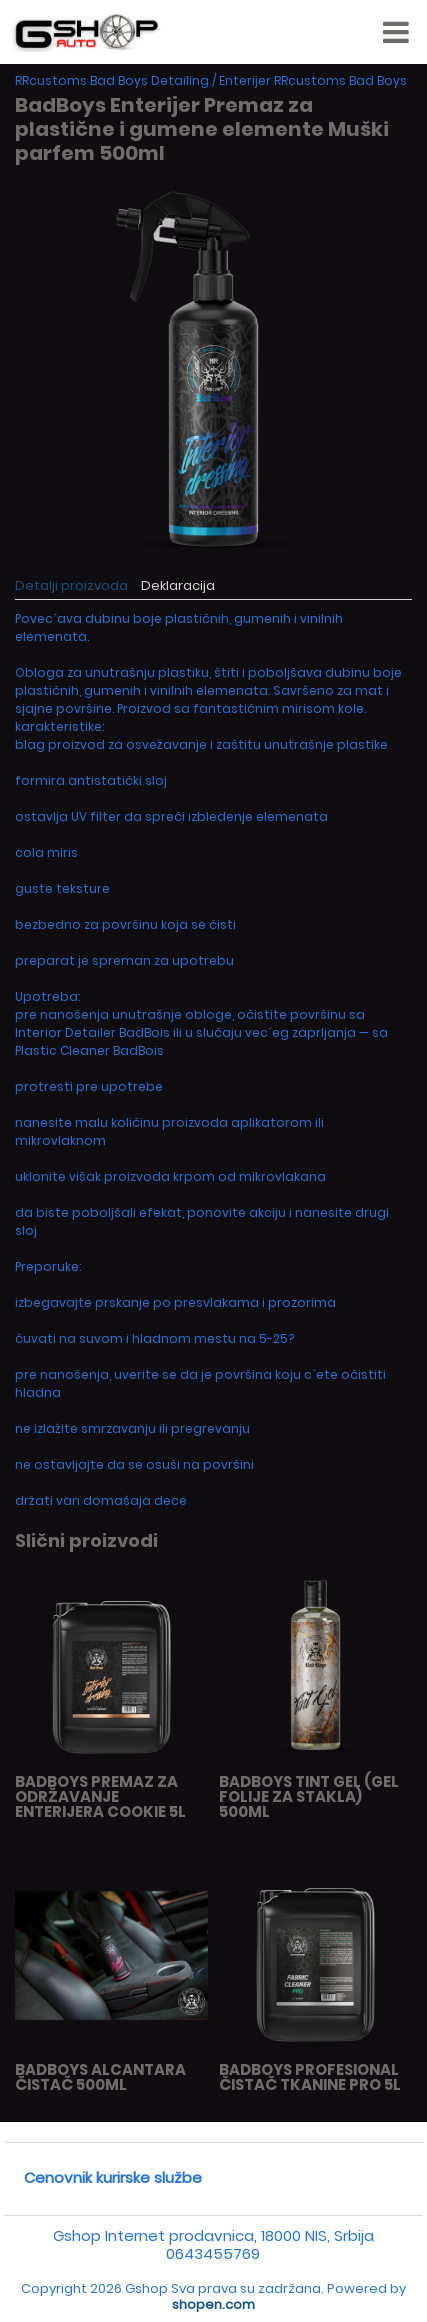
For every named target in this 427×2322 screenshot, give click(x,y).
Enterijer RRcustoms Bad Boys (313, 80)
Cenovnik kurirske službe (113, 2177)
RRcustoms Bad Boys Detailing (112, 80)
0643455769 (213, 2253)
